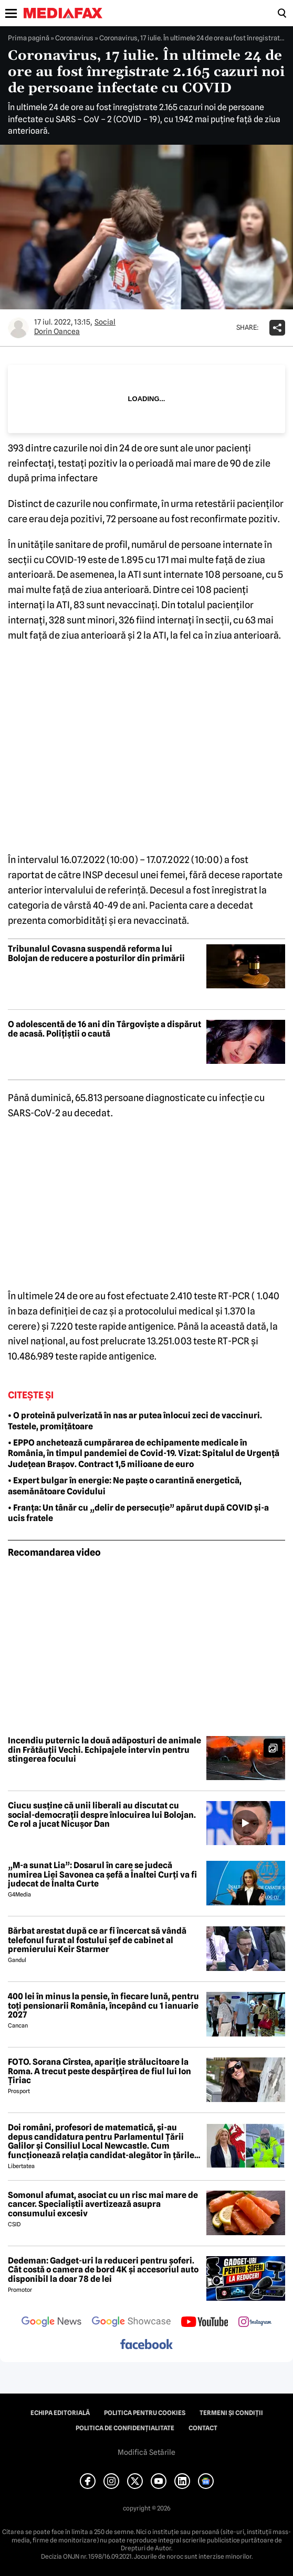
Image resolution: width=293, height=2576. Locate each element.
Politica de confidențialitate (125, 2428)
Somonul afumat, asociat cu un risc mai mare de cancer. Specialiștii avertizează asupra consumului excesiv (103, 2204)
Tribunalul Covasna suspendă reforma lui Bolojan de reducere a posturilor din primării (96, 953)
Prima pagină (28, 38)
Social (105, 322)
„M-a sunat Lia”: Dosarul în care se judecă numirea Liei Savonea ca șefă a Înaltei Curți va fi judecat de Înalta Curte (102, 1875)
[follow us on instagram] (254, 2322)
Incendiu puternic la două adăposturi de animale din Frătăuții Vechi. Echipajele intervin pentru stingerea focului (104, 1750)
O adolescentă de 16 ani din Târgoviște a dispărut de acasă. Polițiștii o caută (104, 1029)
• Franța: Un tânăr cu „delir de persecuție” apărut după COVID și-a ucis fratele (138, 1513)
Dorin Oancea (57, 331)
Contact (203, 2428)
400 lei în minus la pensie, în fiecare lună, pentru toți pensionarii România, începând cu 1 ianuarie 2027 (103, 2006)
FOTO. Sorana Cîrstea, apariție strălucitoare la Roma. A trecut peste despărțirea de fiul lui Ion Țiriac (99, 2071)
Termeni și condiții (231, 2413)
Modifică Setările (146, 2452)
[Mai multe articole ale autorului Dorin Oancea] (18, 327)
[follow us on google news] (51, 2322)
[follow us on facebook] (146, 2345)
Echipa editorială (60, 2413)
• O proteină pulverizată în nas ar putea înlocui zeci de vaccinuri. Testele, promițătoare (135, 1420)
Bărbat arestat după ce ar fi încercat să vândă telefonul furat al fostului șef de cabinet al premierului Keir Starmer (97, 1940)
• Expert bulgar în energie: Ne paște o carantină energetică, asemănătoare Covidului (125, 1485)
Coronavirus (74, 38)
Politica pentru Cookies (144, 2413)
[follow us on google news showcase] (131, 2322)
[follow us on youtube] (204, 2322)
